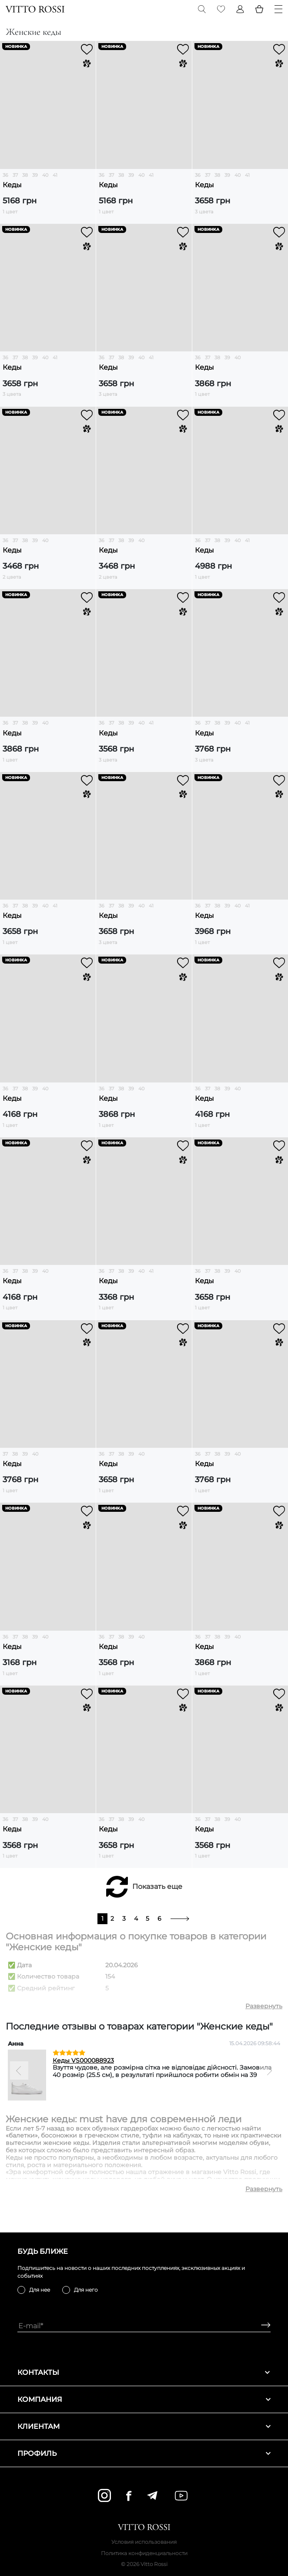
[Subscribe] (263, 2326)
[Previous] (19, 2070)
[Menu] (278, 9)
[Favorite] (221, 9)
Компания (144, 2399)
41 (55, 175)
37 (15, 175)
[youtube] (181, 2495)
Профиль (144, 2453)
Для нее (39, 2289)
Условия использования (144, 2542)
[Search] (202, 9)
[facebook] (129, 2495)
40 (45, 175)
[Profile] (240, 9)
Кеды (12, 185)
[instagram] (104, 2495)
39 (35, 175)
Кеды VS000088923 (83, 2060)
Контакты (144, 2372)
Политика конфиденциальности (144, 2553)
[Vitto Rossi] (35, 9)
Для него (86, 2289)
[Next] (269, 2070)
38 (25, 175)
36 (5, 175)
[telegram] (152, 2495)
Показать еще (157, 1886)
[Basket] (259, 9)
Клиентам (144, 2426)
